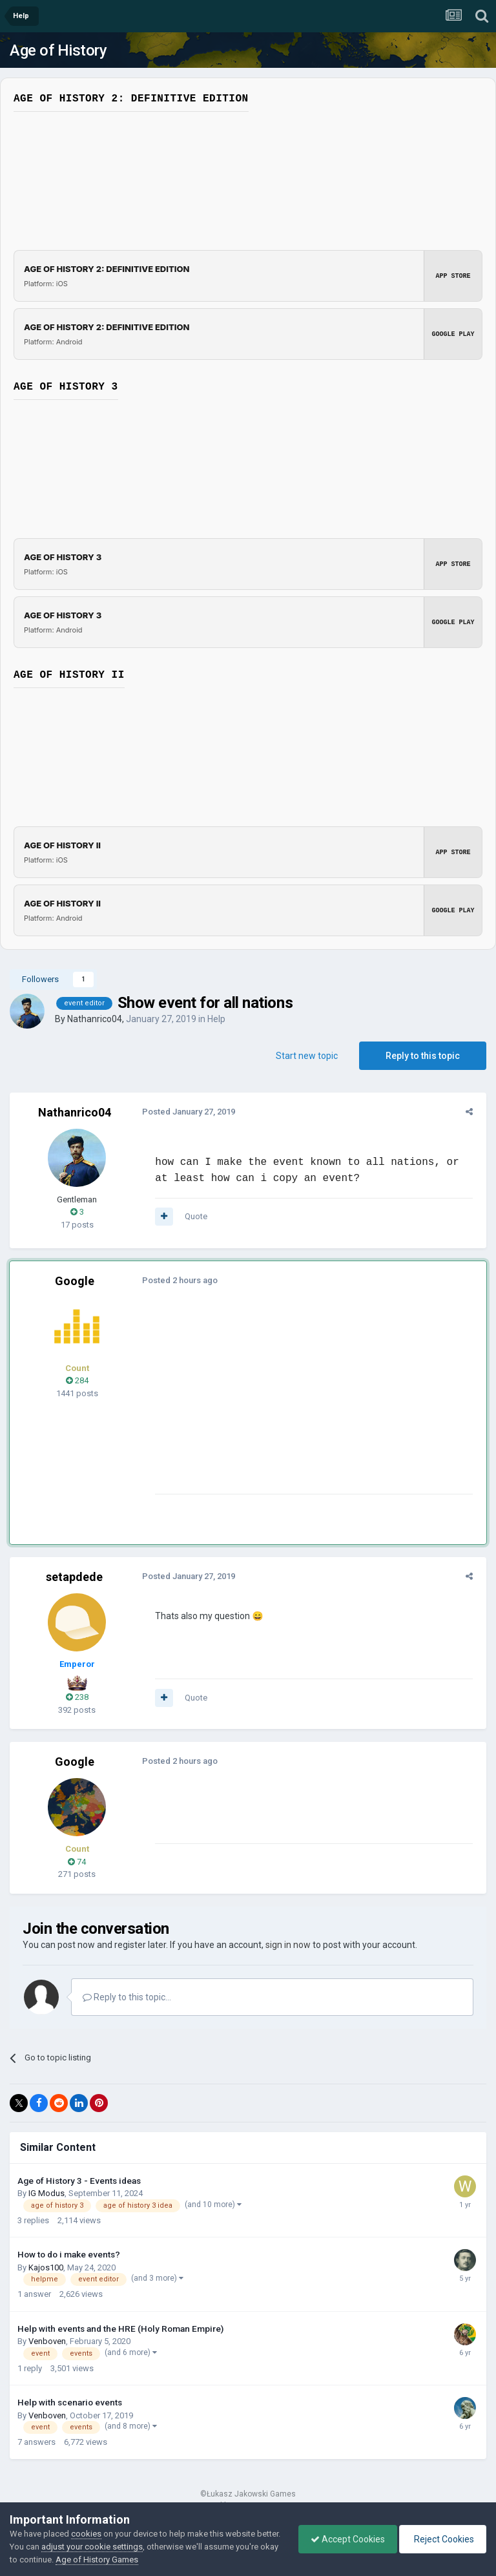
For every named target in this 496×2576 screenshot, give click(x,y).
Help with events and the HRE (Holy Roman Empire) (120, 2328)
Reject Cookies (442, 2539)
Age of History (58, 50)
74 (77, 1862)
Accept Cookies (344, 2539)
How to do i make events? (68, 2254)
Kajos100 (45, 2267)
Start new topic (307, 1056)
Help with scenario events (69, 2402)
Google (74, 1281)
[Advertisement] (303, 1403)
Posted (185, 1111)
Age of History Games (141, 2559)
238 (77, 1697)
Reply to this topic (423, 1056)
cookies (86, 2534)
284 (77, 1380)
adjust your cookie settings (117, 2546)
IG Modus (46, 2193)
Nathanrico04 (94, 1019)
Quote (192, 1216)
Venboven (47, 2341)
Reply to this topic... (127, 1997)
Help (216, 1019)
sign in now (288, 1945)
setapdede (74, 1577)
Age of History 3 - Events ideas (79, 2180)
